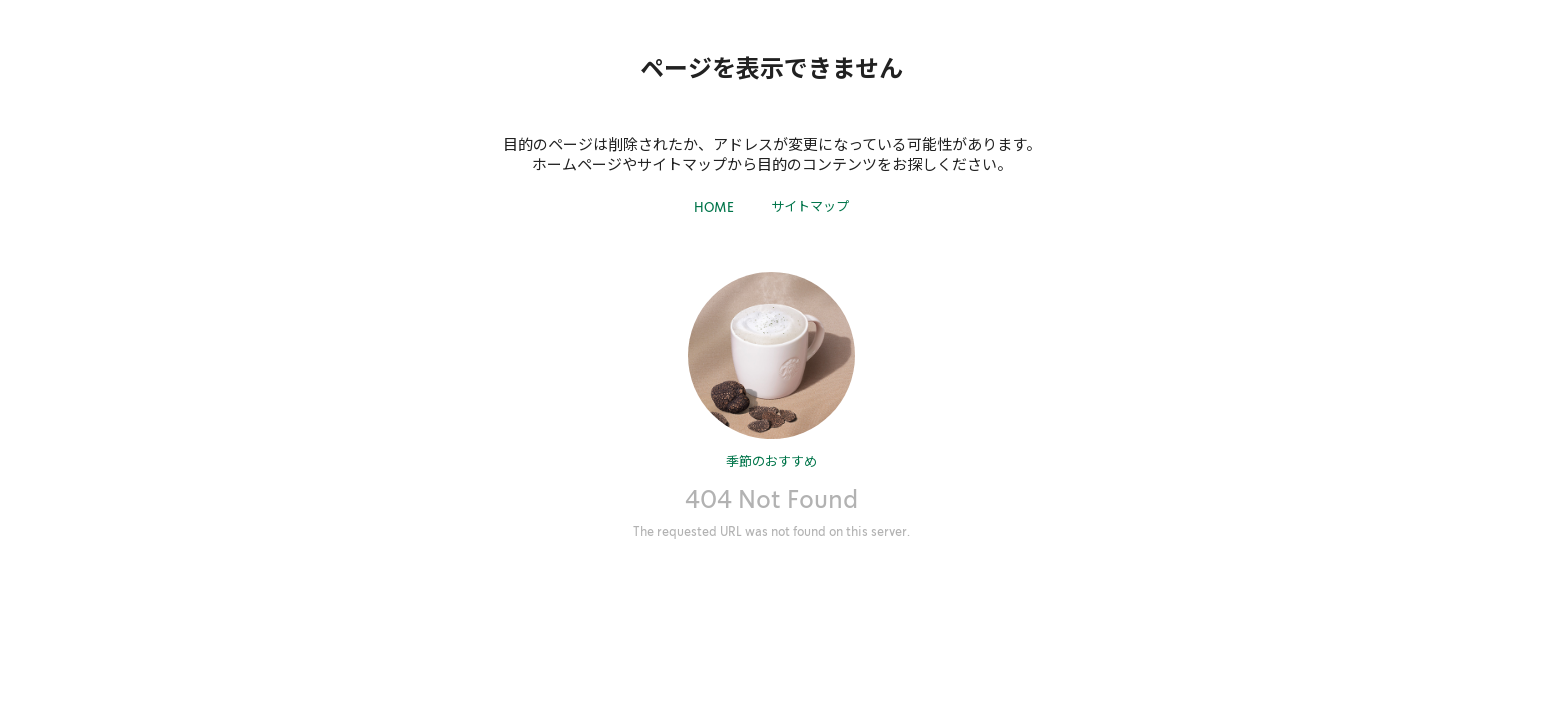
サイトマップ (810, 205)
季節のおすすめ (771, 460)
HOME (714, 207)
